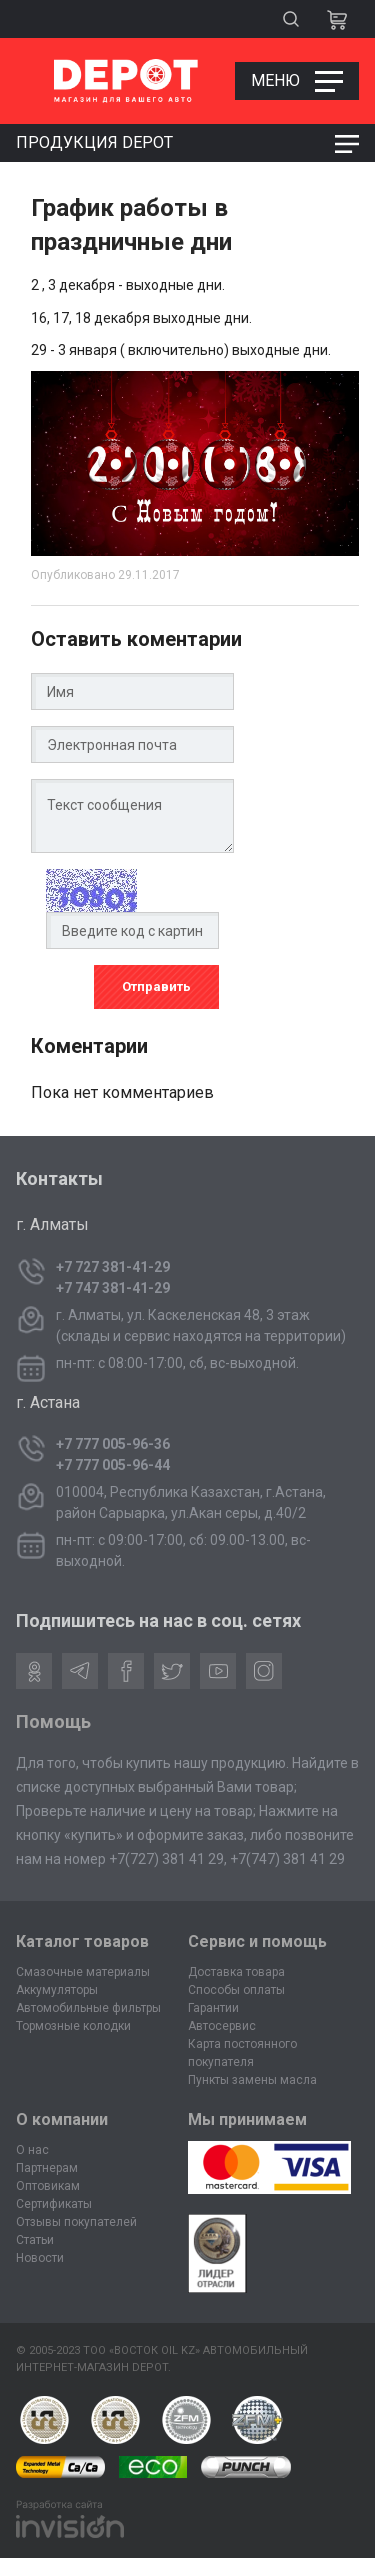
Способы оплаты (236, 1990)
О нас (32, 2150)
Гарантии (213, 2008)
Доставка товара (236, 1972)
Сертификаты (54, 2204)
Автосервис (222, 2026)
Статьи (35, 2240)
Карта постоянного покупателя (242, 2053)
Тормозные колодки (73, 2026)
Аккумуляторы (57, 1990)
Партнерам (47, 2168)
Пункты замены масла (252, 2080)
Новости (40, 2258)
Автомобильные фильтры (88, 2008)
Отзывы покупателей (76, 2222)
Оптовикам (48, 2186)
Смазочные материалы (83, 1972)
